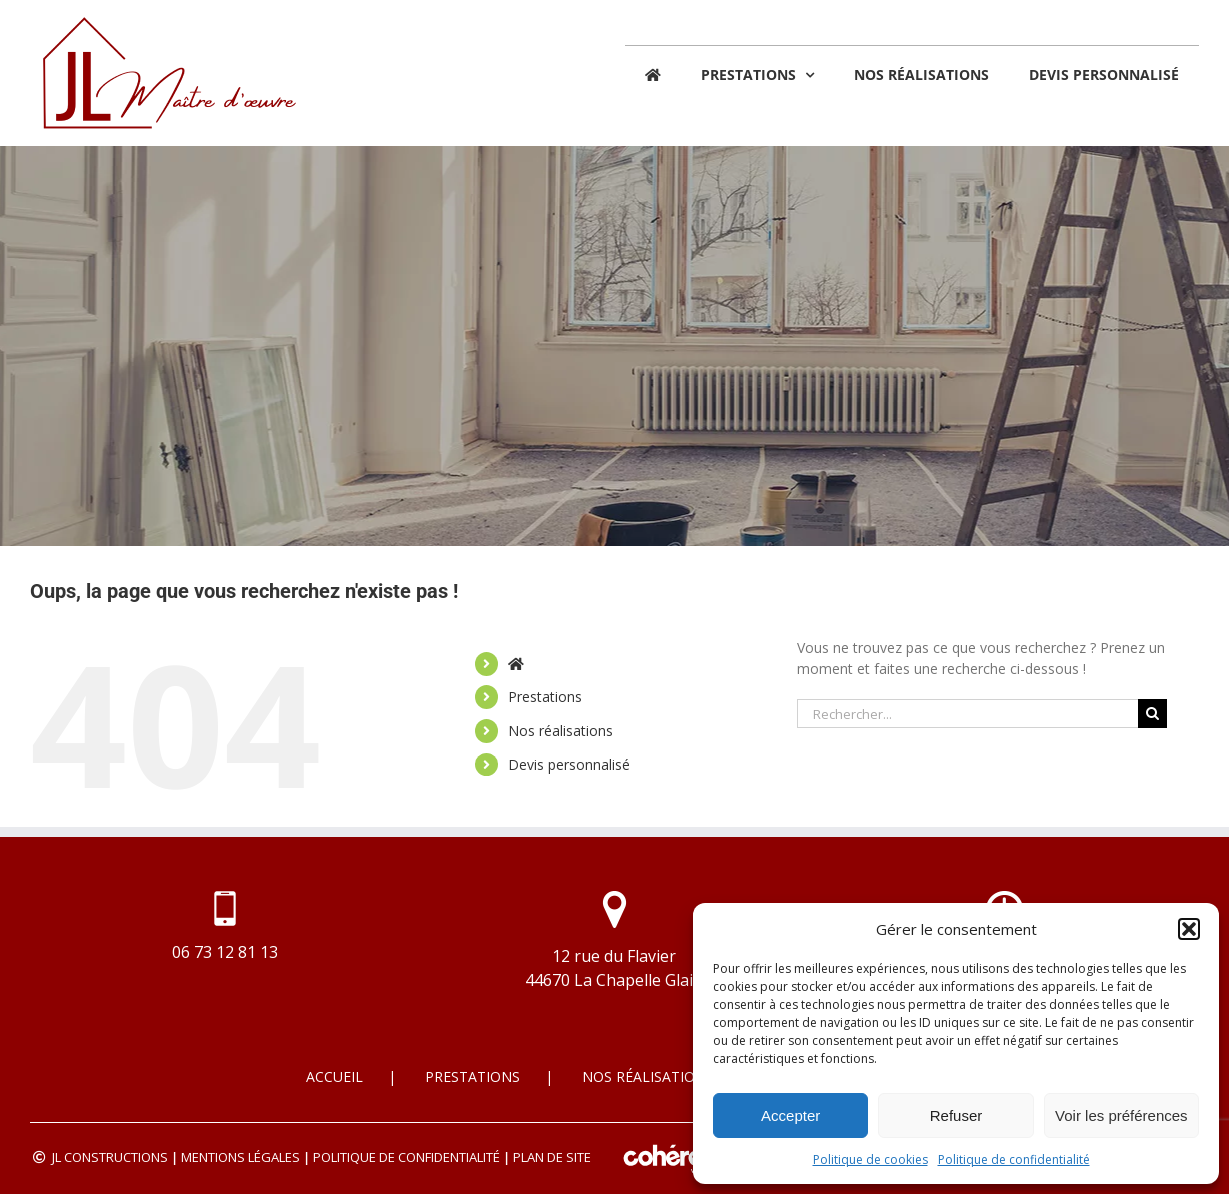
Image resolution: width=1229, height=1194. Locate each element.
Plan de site (552, 1157)
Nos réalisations (560, 730)
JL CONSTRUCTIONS (110, 1157)
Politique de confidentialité (1014, 1159)
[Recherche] (1152, 713)
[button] (1189, 929)
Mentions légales (240, 1157)
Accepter (790, 1115)
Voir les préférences (1121, 1115)
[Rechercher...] (967, 713)
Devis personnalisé (569, 764)
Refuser (956, 1115)
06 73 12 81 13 (225, 952)
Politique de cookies (870, 1159)
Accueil (334, 1076)
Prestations (545, 696)
